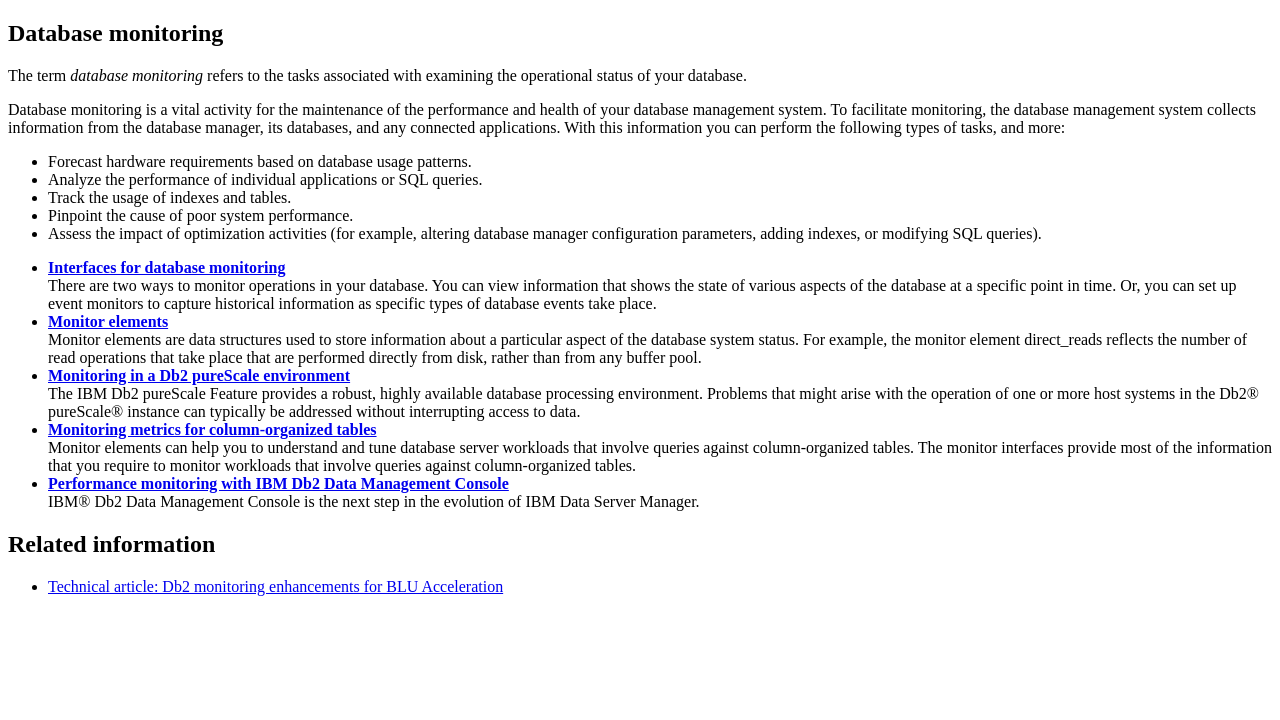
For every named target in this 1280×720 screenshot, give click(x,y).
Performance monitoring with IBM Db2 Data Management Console (278, 483)
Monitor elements (108, 321)
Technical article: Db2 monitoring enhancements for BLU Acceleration (275, 586)
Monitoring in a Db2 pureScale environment (199, 375)
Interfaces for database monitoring (166, 267)
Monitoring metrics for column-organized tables (212, 429)
